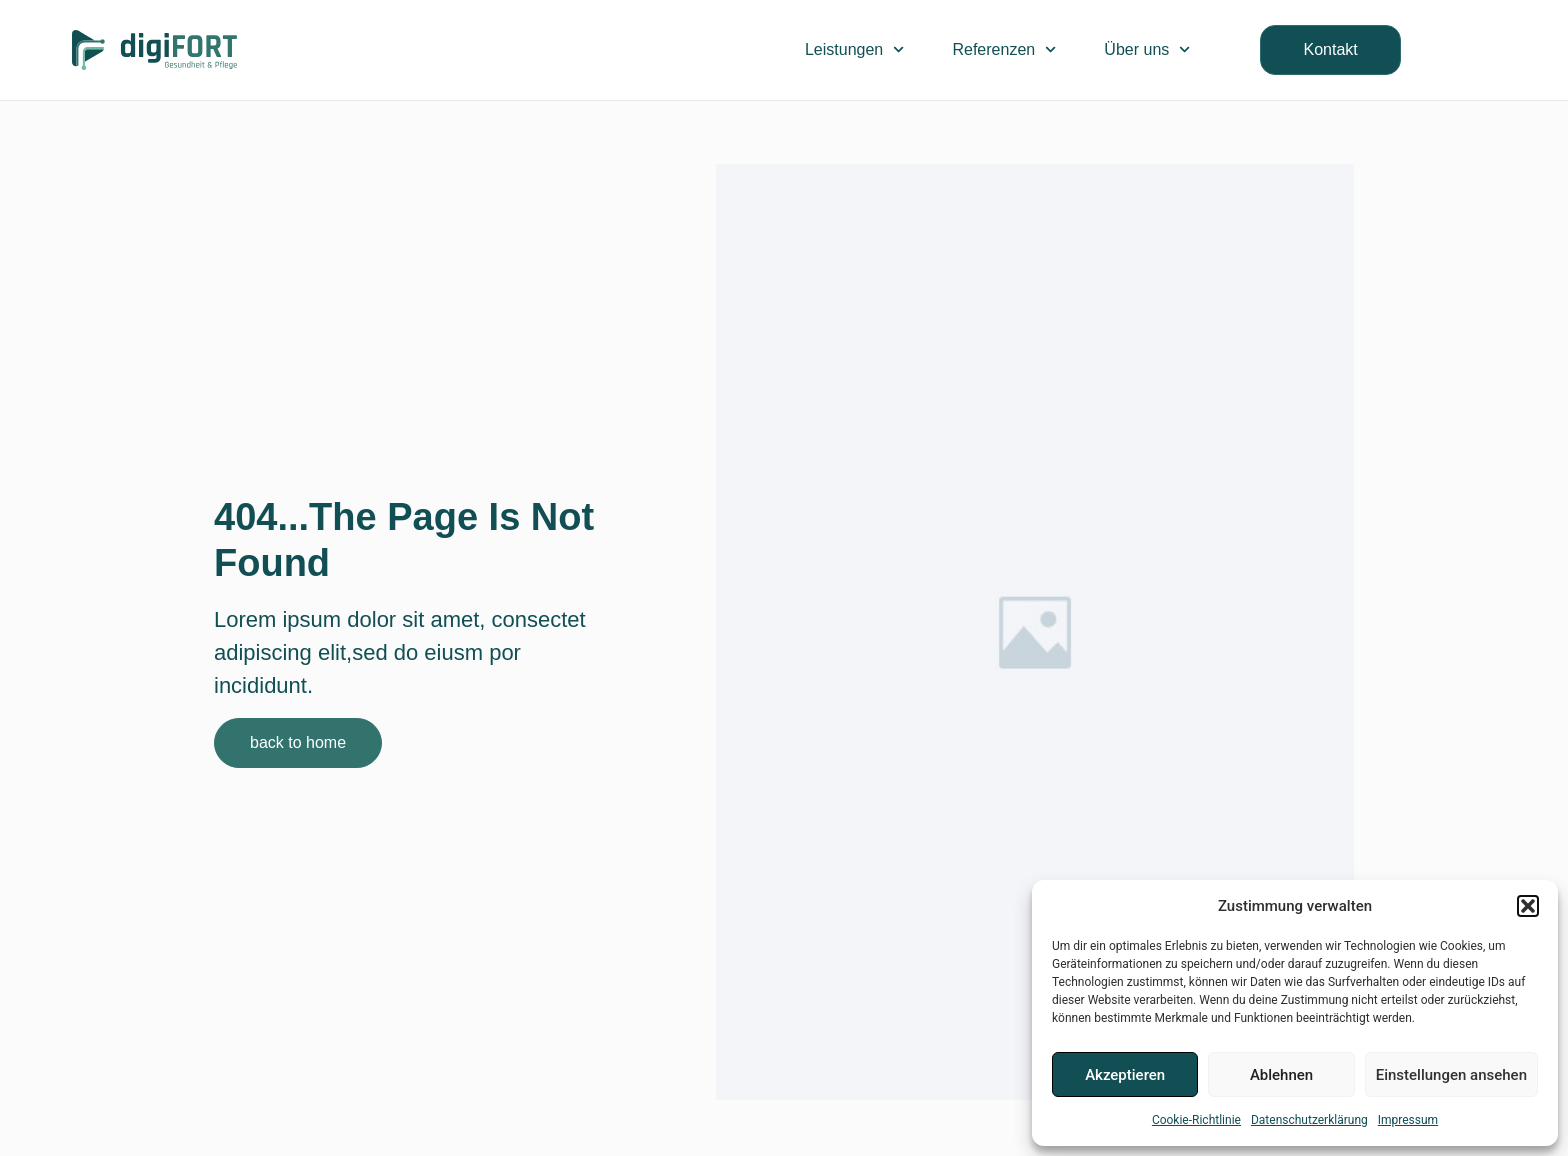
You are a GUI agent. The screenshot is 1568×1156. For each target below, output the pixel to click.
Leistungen (854, 49)
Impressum (1408, 1120)
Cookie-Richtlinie (1196, 1120)
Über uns (1147, 49)
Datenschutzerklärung (1309, 1120)
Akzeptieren (1125, 1075)
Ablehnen (1281, 1075)
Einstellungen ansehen (1451, 1075)
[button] (1528, 906)
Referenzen (1004, 49)
